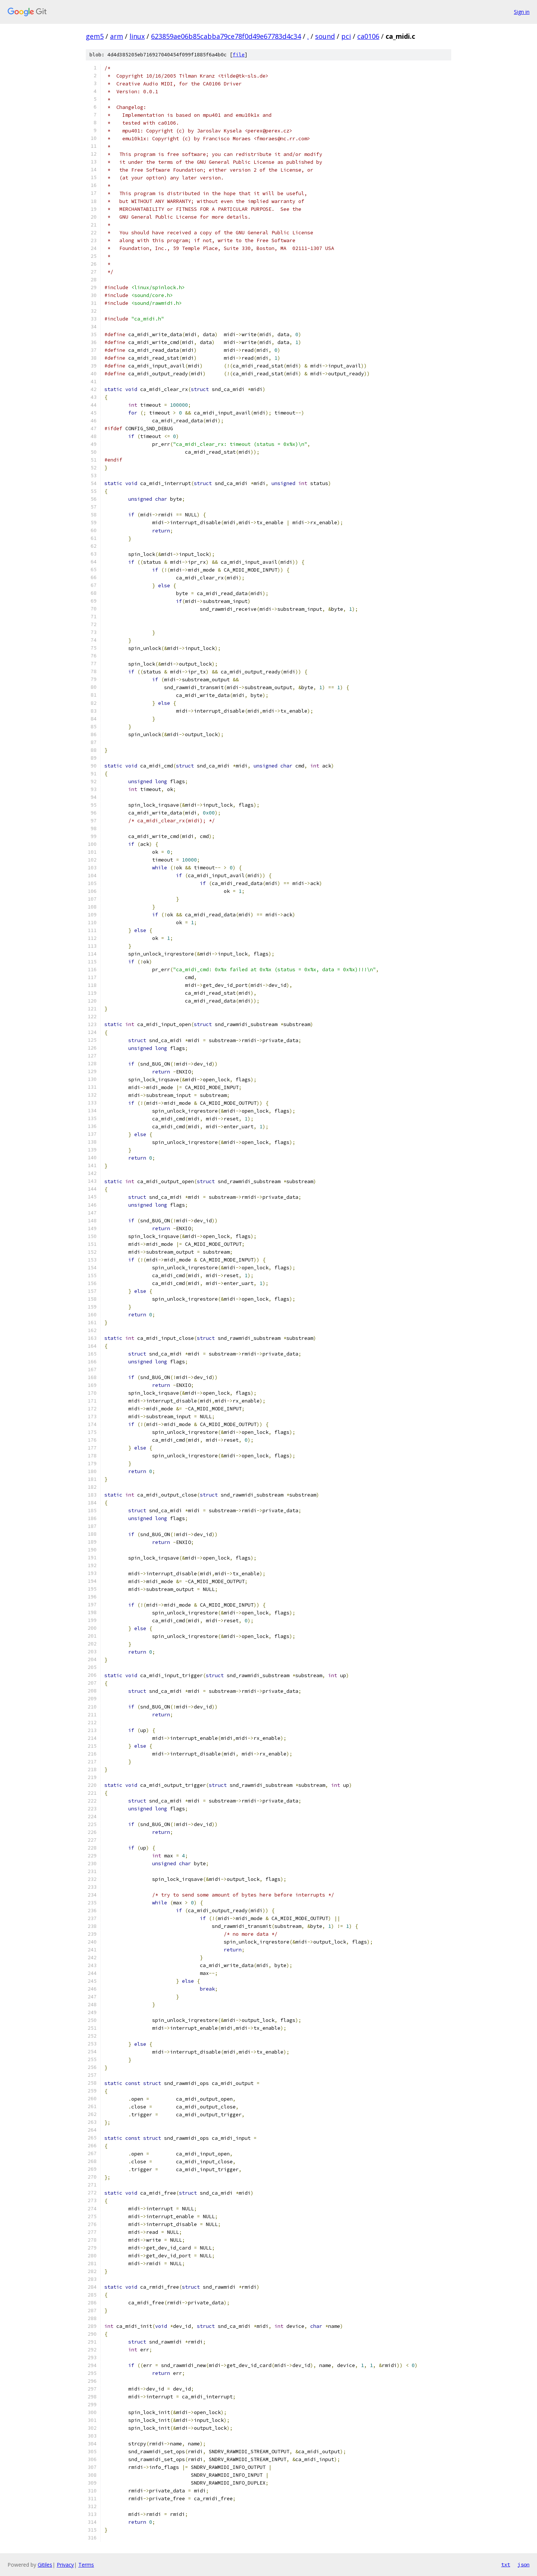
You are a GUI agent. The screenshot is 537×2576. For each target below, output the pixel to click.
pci (346, 36)
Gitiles (45, 2564)
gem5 (95, 36)
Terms (86, 2564)
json (524, 2564)
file (239, 54)
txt (505, 2564)
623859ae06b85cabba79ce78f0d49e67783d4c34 (226, 36)
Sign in (522, 11)
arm (116, 36)
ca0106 (368, 36)
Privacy (65, 2564)
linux (137, 36)
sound (325, 36)
